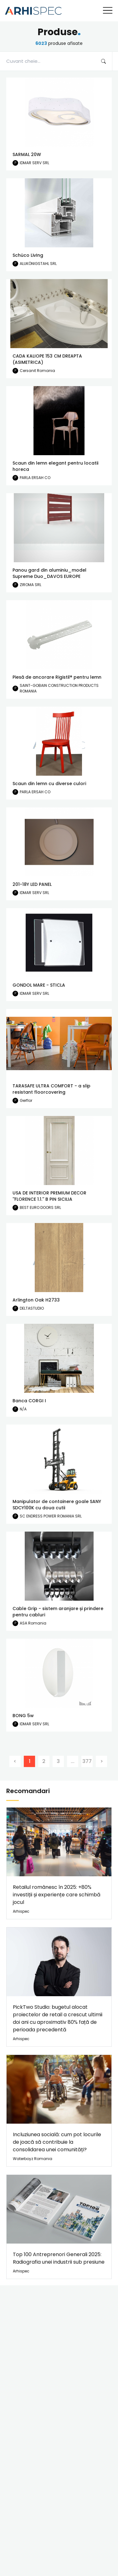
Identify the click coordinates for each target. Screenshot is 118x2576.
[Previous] (15, 1761)
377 (87, 1761)
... (72, 1761)
